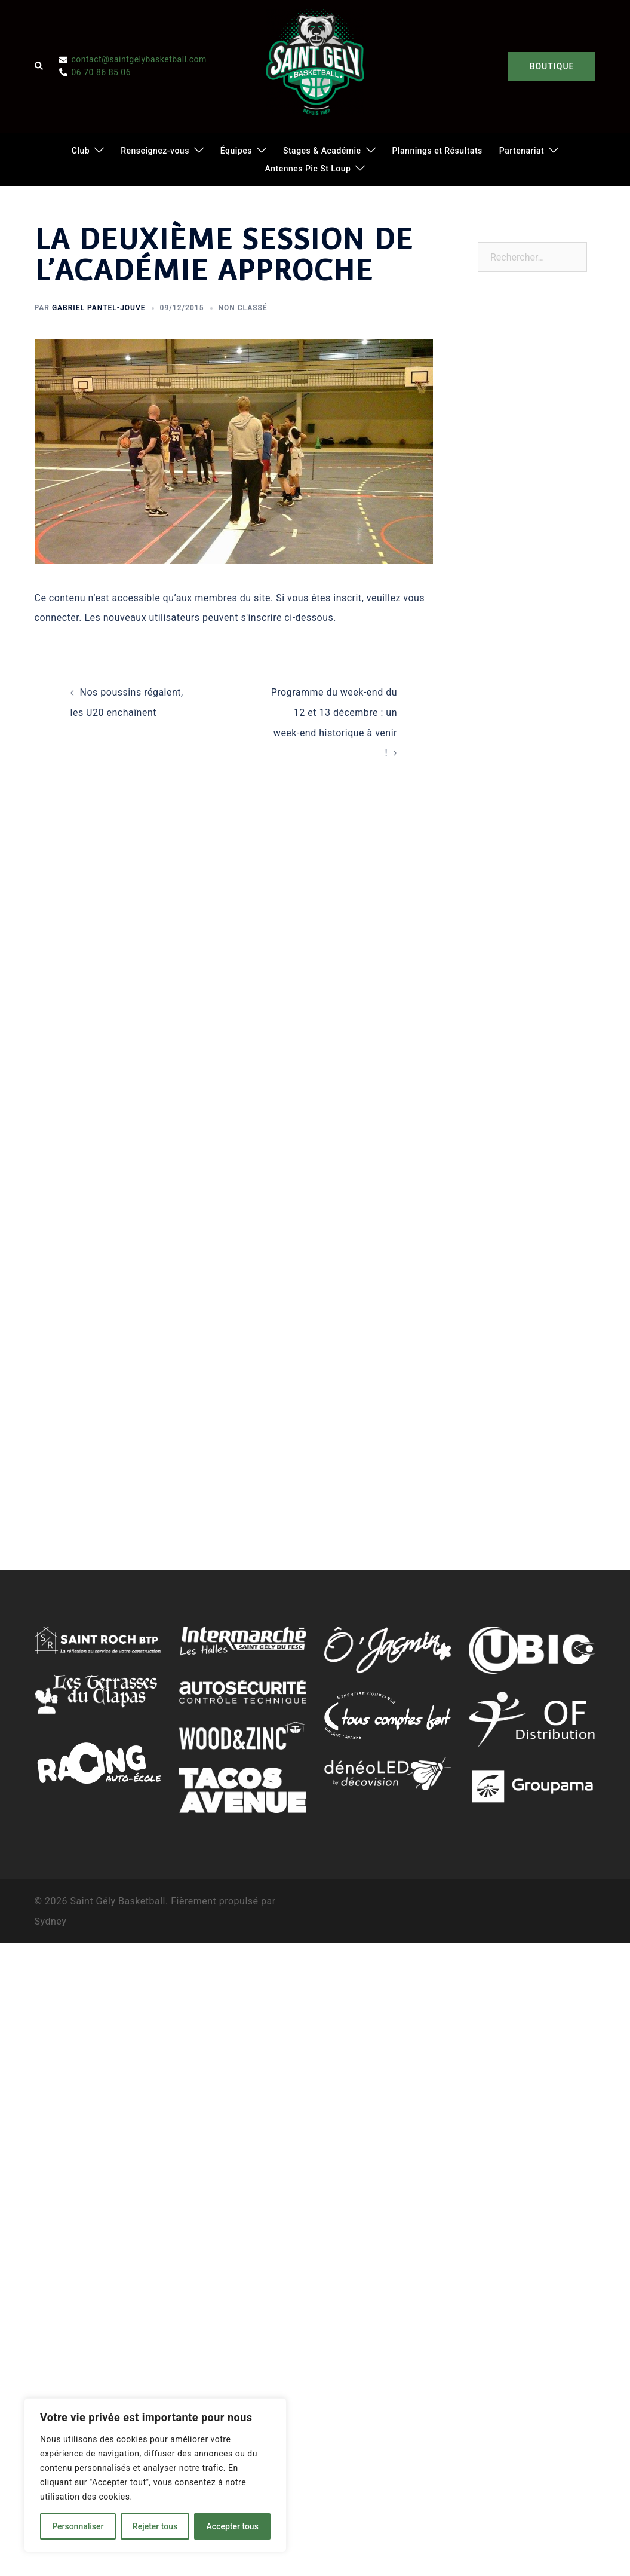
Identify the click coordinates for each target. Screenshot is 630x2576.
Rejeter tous (155, 2526)
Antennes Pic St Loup (308, 168)
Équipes (236, 150)
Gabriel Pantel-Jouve (99, 308)
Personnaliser (77, 2526)
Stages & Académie (322, 150)
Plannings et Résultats (437, 150)
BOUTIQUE (552, 66)
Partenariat (521, 150)
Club (81, 150)
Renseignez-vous (155, 150)
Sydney (51, 1921)
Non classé (243, 308)
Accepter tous (233, 2526)
